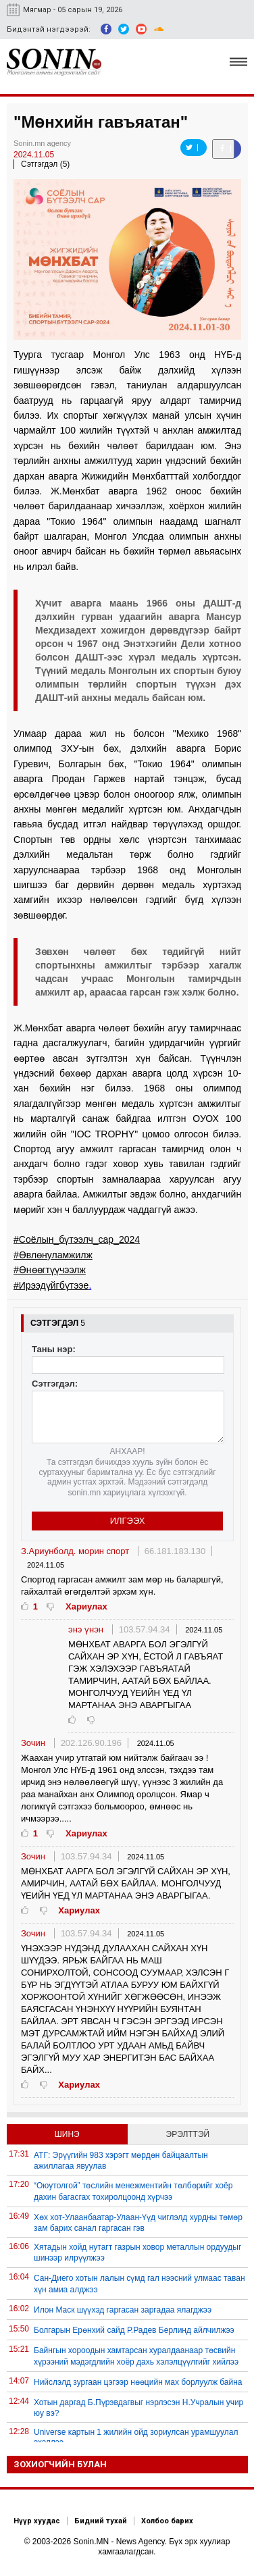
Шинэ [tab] (67, 2134)
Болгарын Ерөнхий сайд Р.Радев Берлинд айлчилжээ (134, 2330)
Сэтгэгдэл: (55, 1384)
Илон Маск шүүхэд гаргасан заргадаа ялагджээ (122, 2310)
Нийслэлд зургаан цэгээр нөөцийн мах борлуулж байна (138, 2382)
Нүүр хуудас (37, 2521)
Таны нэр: (54, 1349)
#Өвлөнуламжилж (53, 1255)
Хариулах (86, 1606)
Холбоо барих (167, 2521)
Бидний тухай (100, 2521)
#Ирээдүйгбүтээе (51, 1285)
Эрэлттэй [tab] (188, 2134)
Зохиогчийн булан (60, 2464)
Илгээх (127, 1521)
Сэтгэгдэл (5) (45, 164)
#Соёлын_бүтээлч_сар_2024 (77, 1239)
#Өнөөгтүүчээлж (50, 1269)
